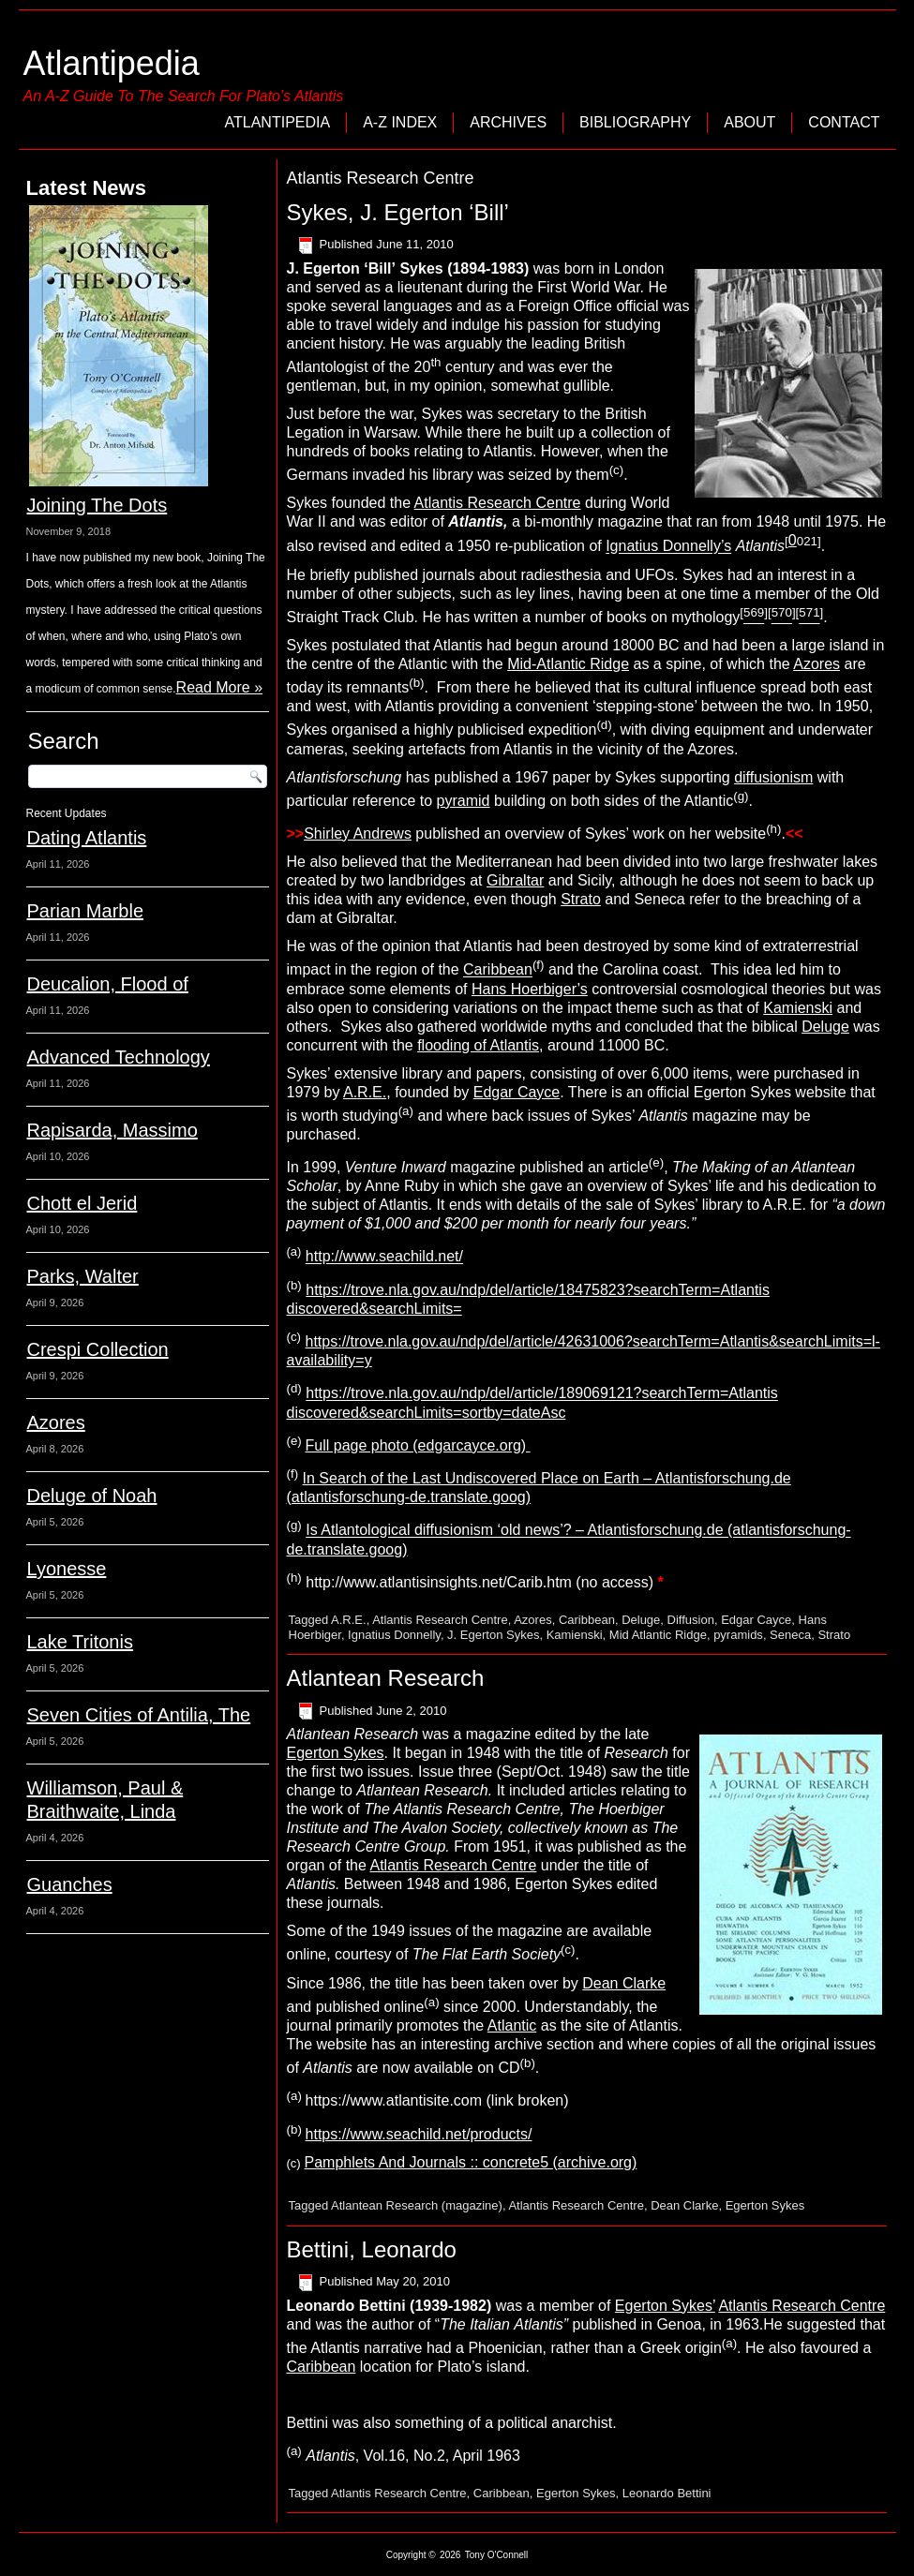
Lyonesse (67, 1568)
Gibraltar (515, 880)
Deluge (825, 1027)
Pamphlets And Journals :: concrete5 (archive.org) (471, 2162)
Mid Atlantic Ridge (658, 1635)
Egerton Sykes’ (665, 2306)
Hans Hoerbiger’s (530, 989)
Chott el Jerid (82, 1203)
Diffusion (690, 1620)
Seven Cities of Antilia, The (139, 1715)
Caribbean (497, 970)
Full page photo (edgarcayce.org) (418, 1445)
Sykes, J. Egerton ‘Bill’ (398, 212)
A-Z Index (400, 122)
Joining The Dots (97, 505)
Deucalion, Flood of (107, 984)
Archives (508, 122)
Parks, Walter (83, 1276)
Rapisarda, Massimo (112, 1130)
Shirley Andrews (358, 833)
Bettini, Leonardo (372, 2249)
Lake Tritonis (80, 1641)
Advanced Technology (118, 1057)
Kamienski (797, 1008)
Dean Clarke (624, 1983)
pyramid (463, 801)
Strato (581, 899)
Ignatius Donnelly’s (668, 547)
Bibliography (635, 122)
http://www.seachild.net (384, 1257)
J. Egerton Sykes (493, 1635)
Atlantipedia (111, 63)
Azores (56, 1422)
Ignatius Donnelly (394, 1635)
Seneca (790, 1635)
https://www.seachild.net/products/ (419, 2134)
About (749, 122)
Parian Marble (85, 911)
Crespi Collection (98, 1349)
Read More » (219, 687)
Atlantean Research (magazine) (416, 2205)
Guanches (69, 1884)
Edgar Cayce (517, 1092)
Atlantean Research (386, 1677)
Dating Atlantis (87, 837)
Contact (843, 122)
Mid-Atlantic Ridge (568, 664)
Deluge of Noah (92, 1495)
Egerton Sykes (335, 1753)
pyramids (738, 1635)
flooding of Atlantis (478, 1045)
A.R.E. (364, 1092)
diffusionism (773, 777)
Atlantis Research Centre (497, 503)
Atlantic (511, 2025)
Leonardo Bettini (667, 2493)
